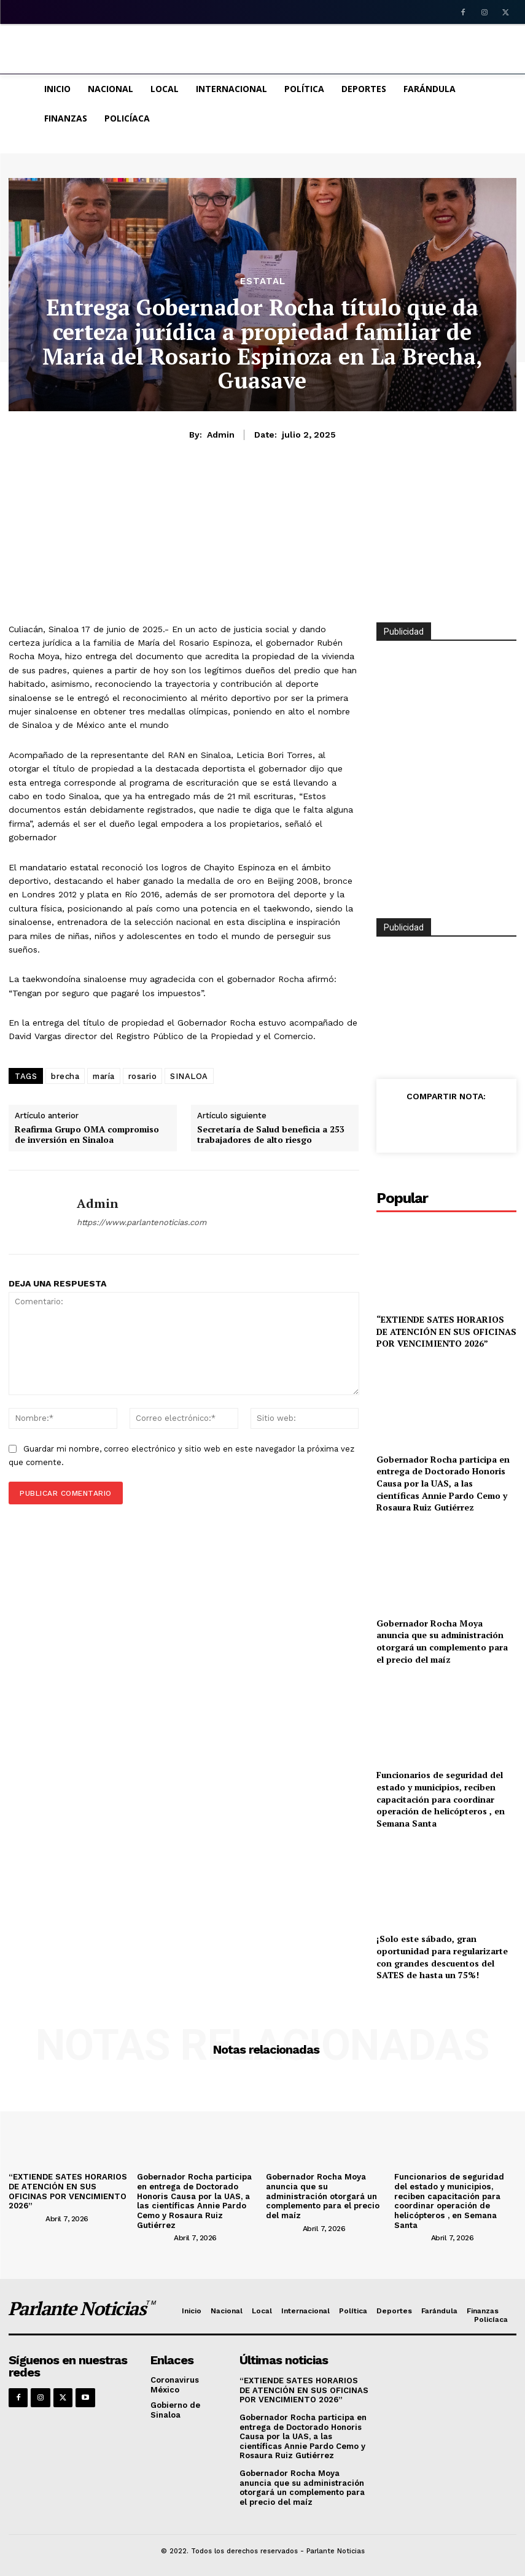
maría (104, 1076)
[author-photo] (26, 2218)
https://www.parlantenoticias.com (141, 1222)
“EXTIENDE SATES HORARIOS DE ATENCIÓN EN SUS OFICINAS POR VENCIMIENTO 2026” (446, 1331)
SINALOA (189, 1076)
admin (221, 434)
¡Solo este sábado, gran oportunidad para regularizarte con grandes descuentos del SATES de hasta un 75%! (442, 1957)
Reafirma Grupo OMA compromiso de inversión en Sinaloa (87, 1134)
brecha (65, 1076)
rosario (142, 1076)
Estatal (263, 281)
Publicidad (404, 927)
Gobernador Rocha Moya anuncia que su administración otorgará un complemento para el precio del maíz (442, 1641)
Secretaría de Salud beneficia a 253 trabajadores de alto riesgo (270, 1134)
